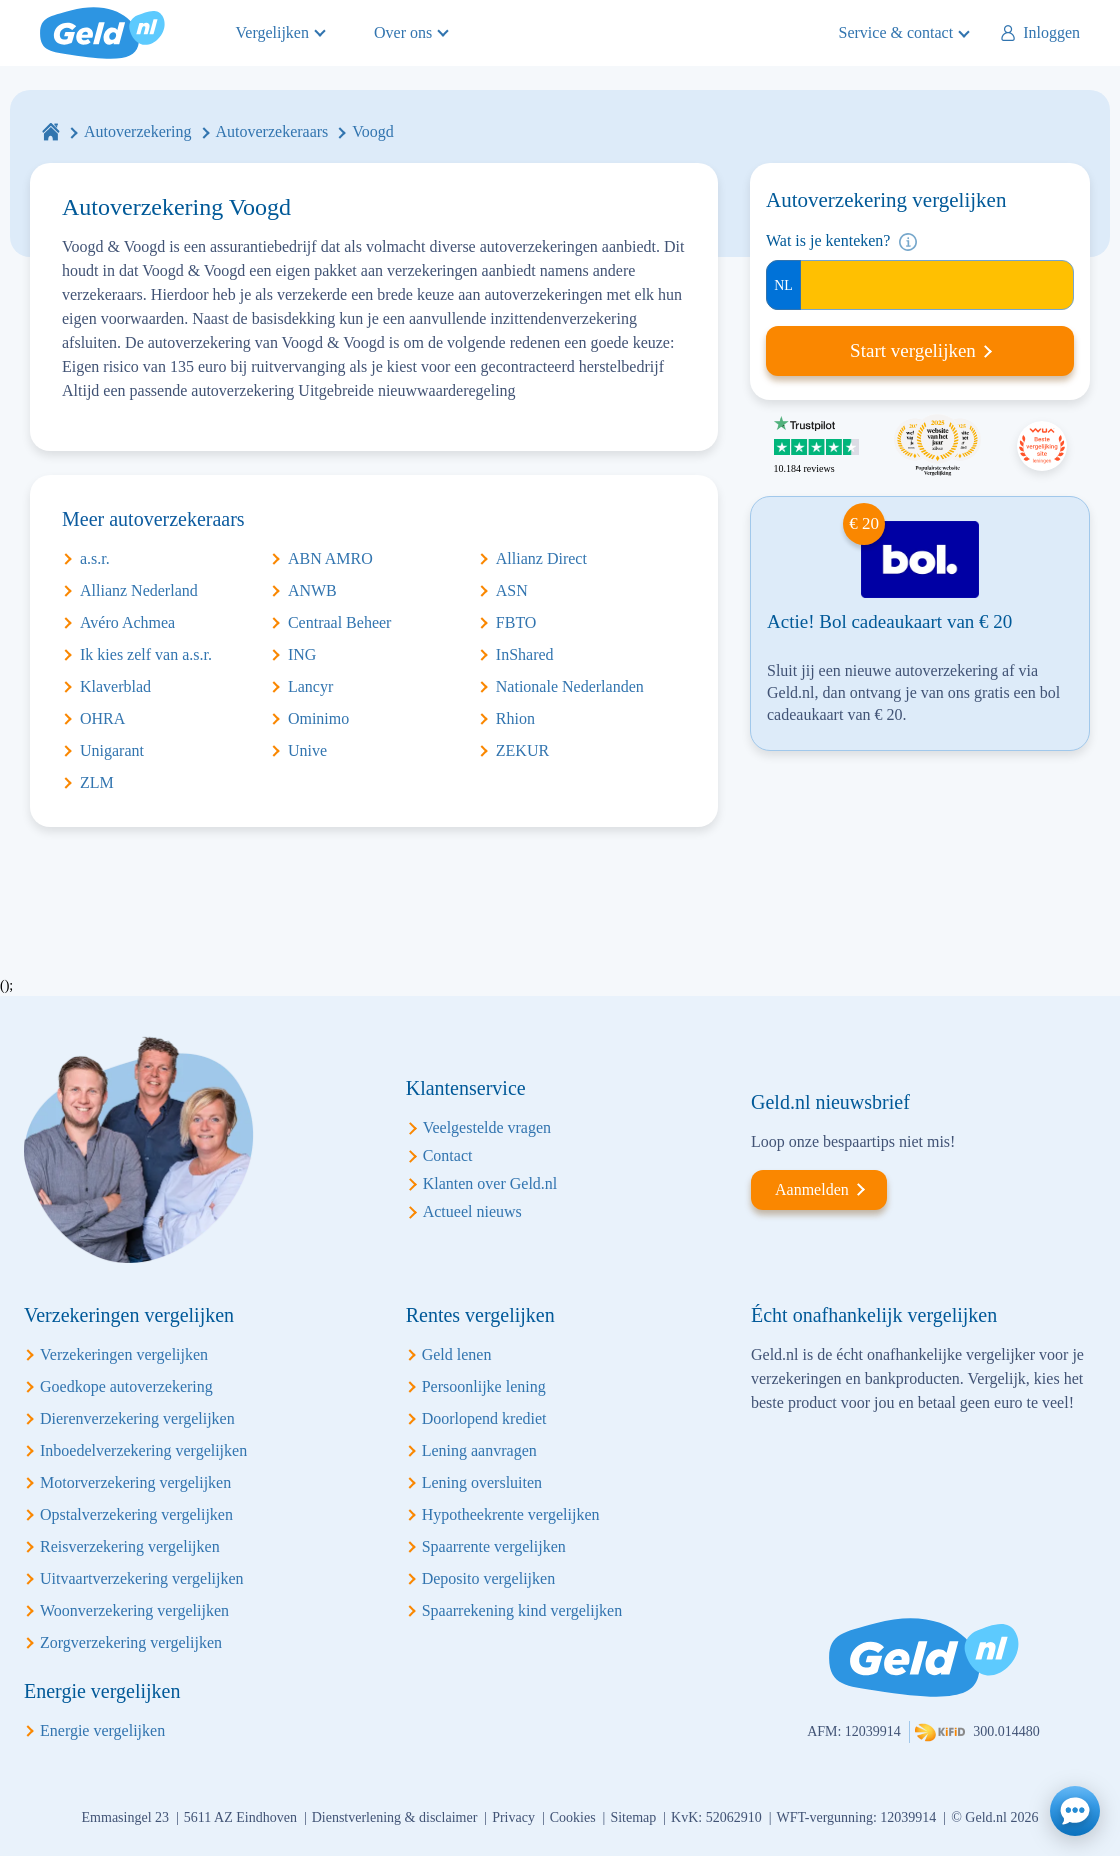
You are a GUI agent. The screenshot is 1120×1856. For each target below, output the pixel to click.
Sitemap (633, 1817)
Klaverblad (115, 686)
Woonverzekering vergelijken (134, 1610)
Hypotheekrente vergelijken (511, 1514)
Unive (307, 750)
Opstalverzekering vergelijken (136, 1514)
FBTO (516, 622)
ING (302, 654)
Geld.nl (102, 33)
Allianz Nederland (139, 590)
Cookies (573, 1817)
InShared (525, 654)
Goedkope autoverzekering (126, 1386)
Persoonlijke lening (484, 1386)
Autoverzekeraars (272, 131)
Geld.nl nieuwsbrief (830, 1102)
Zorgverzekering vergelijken (131, 1642)
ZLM (97, 782)
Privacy (513, 1817)
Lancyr (310, 686)
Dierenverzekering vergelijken (137, 1418)
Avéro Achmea (127, 622)
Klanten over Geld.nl (490, 1183)
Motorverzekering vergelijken (135, 1482)
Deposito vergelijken (488, 1578)
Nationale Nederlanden (570, 686)
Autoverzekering (138, 131)
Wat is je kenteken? (828, 240)
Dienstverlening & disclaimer (395, 1817)
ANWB (312, 590)
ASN (512, 590)
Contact (448, 1155)
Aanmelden (812, 1189)
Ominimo (318, 718)
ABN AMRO (330, 558)
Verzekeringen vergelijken (124, 1354)
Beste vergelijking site (1042, 446)
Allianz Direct (541, 558)
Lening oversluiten (482, 1482)
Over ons (403, 32)
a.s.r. (95, 558)
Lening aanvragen (479, 1450)
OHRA (102, 718)
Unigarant (112, 750)
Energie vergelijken (102, 1730)
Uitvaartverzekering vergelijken (142, 1578)
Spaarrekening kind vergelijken (522, 1610)
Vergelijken (272, 32)
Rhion (515, 718)
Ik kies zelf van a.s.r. (146, 654)
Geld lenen (457, 1354)
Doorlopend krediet (484, 1418)
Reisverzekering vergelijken (130, 1546)
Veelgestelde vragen (487, 1127)
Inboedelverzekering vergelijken (143, 1450)
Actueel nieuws (472, 1211)
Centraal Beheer (340, 622)
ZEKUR (522, 750)
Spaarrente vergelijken (494, 1546)
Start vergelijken (913, 350)
